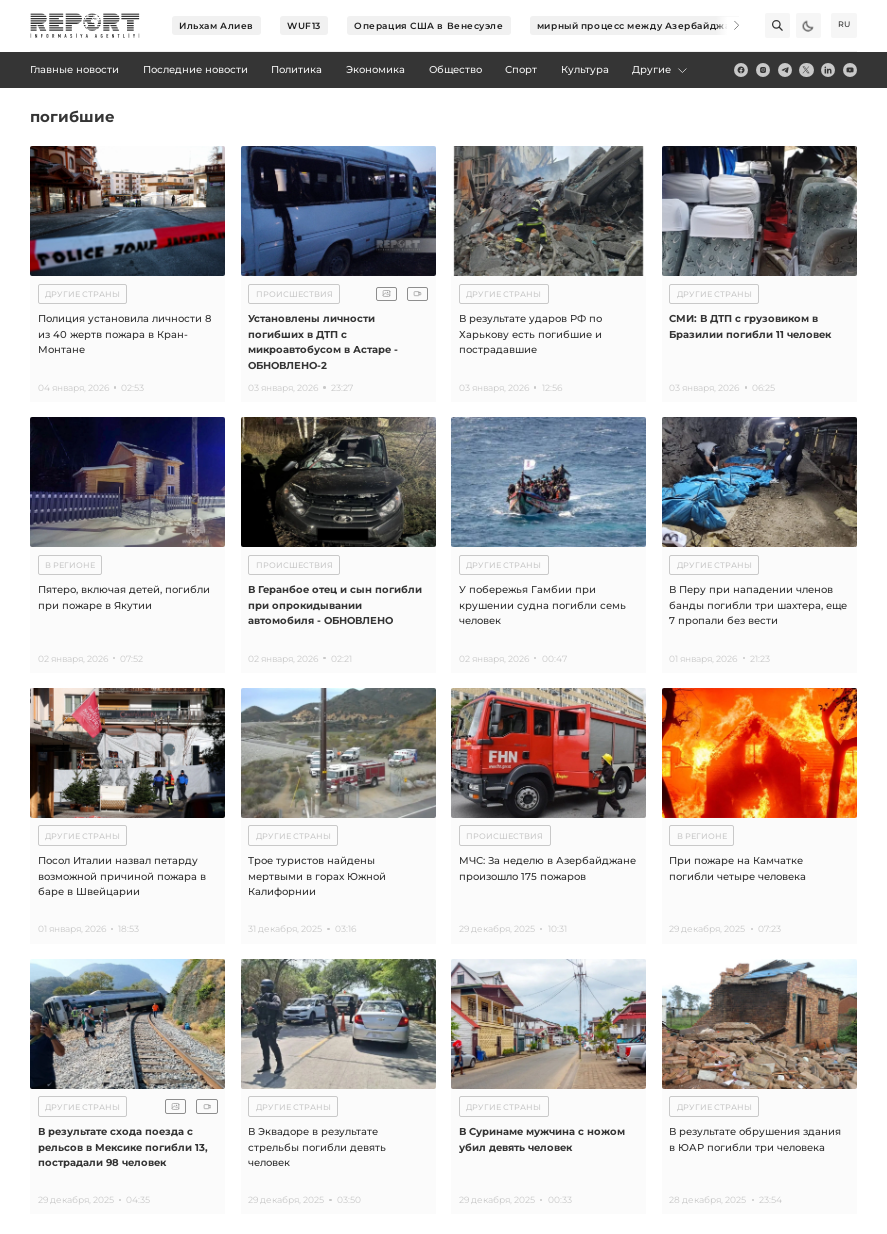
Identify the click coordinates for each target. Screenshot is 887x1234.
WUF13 (304, 25)
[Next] (727, 25)
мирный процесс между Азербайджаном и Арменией (677, 25)
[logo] (85, 26)
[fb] (741, 70)
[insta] (763, 70)
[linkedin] (828, 70)
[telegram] (785, 70)
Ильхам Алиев (216, 25)
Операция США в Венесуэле (428, 25)
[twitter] (806, 70)
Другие (660, 69)
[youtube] (850, 70)
